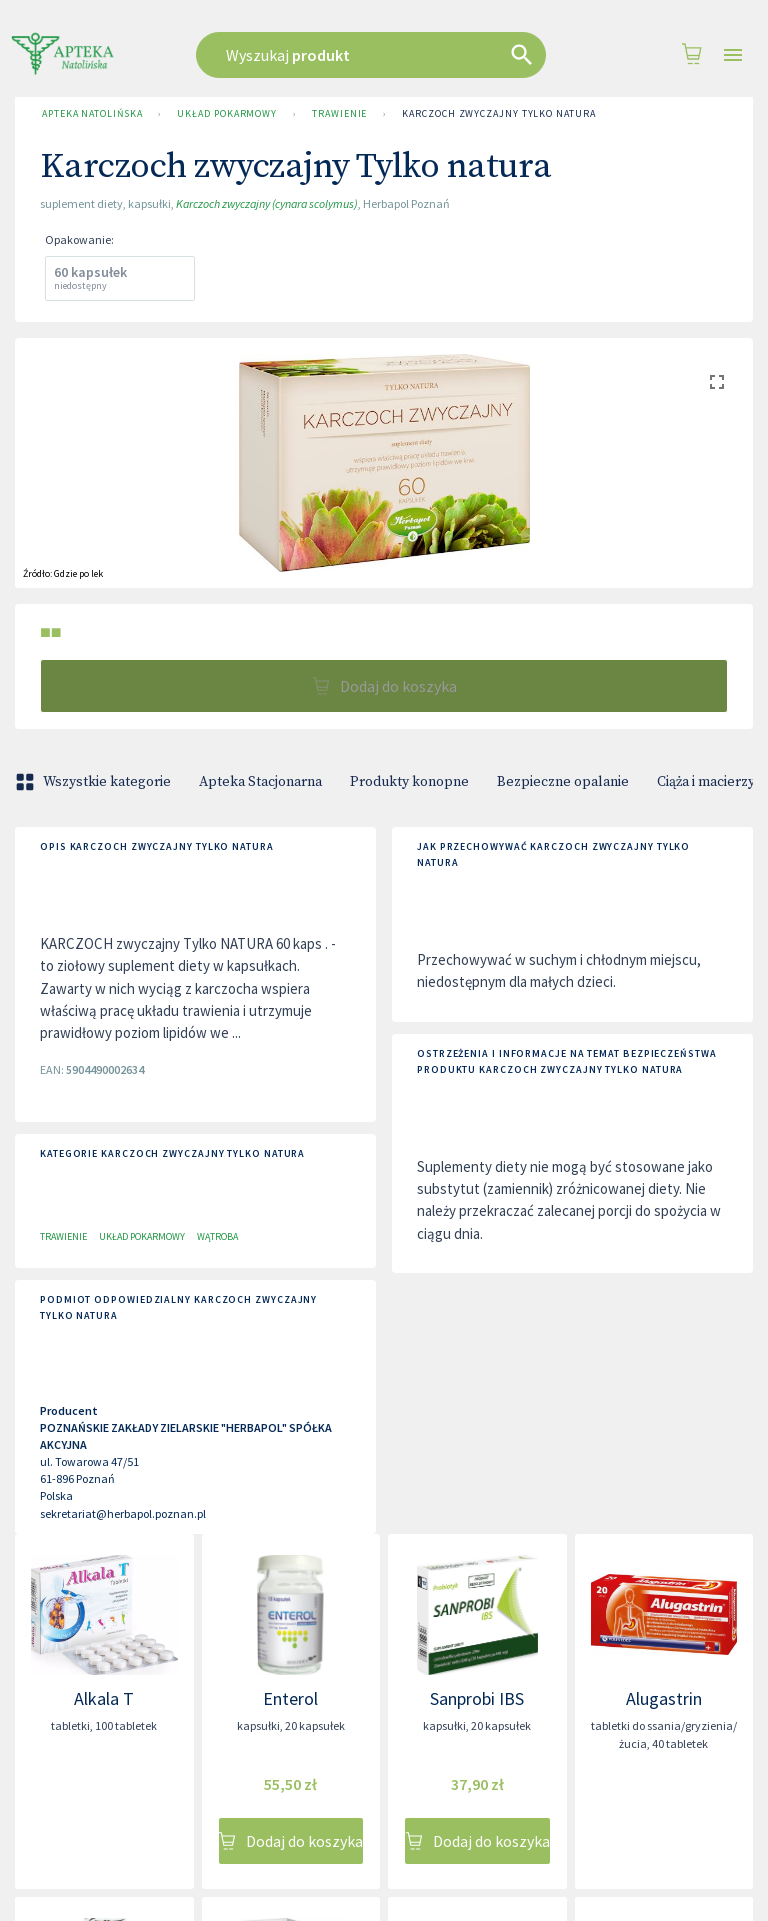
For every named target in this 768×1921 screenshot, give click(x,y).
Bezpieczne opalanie (563, 782)
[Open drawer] (733, 55)
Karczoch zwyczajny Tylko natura (498, 114)
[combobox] (378, 55)
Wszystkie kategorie (95, 782)
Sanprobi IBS (477, 1698)
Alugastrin (664, 1698)
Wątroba (217, 1236)
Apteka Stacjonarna (260, 782)
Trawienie (339, 114)
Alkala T (104, 1698)
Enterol (290, 1698)
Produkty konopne (409, 782)
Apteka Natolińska (92, 114)
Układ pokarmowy (227, 114)
